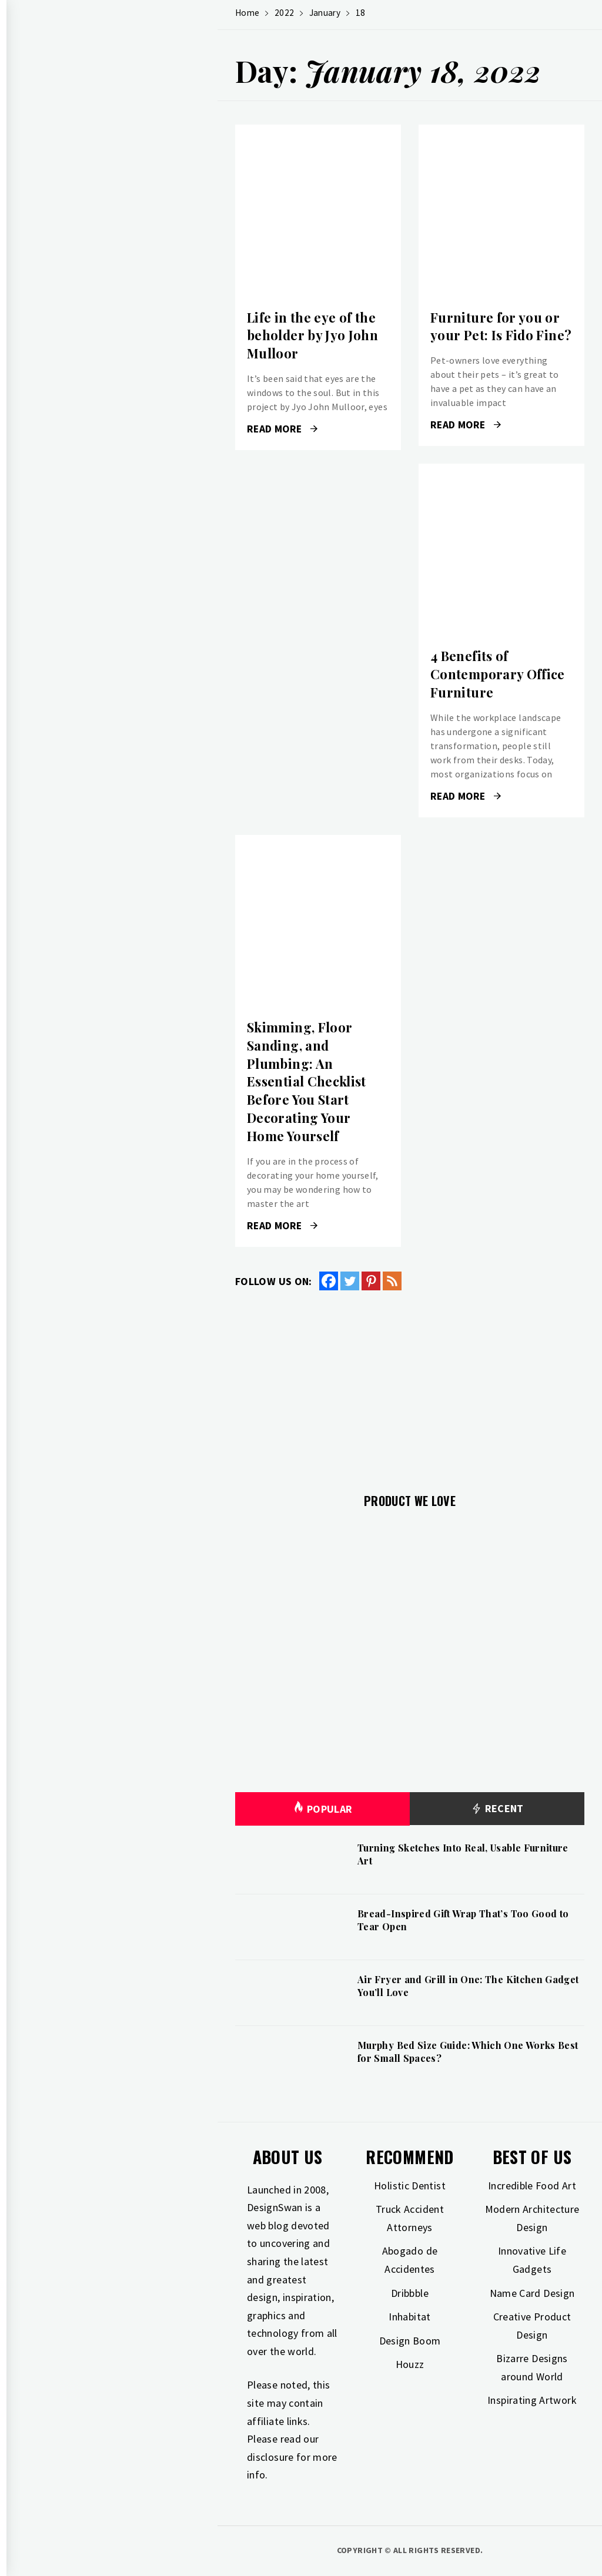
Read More (282, 429)
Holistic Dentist (410, 2185)
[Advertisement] (409, 1385)
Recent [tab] (497, 1809)
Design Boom (410, 2340)
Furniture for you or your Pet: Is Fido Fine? (500, 326)
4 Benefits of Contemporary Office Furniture (497, 674)
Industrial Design (92, 388)
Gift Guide (75, 284)
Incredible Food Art (532, 2185)
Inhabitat (409, 2316)
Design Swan (129, 118)
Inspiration (78, 310)
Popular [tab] (323, 1809)
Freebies (71, 465)
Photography (83, 413)
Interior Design (87, 336)
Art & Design (80, 258)
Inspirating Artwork (532, 2400)
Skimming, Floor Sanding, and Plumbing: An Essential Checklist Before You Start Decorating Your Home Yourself (306, 1081)
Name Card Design (532, 2293)
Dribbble (410, 2293)
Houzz (410, 2364)
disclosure (270, 2457)
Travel (67, 439)
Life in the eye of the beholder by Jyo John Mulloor (312, 335)
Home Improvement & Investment (124, 362)
